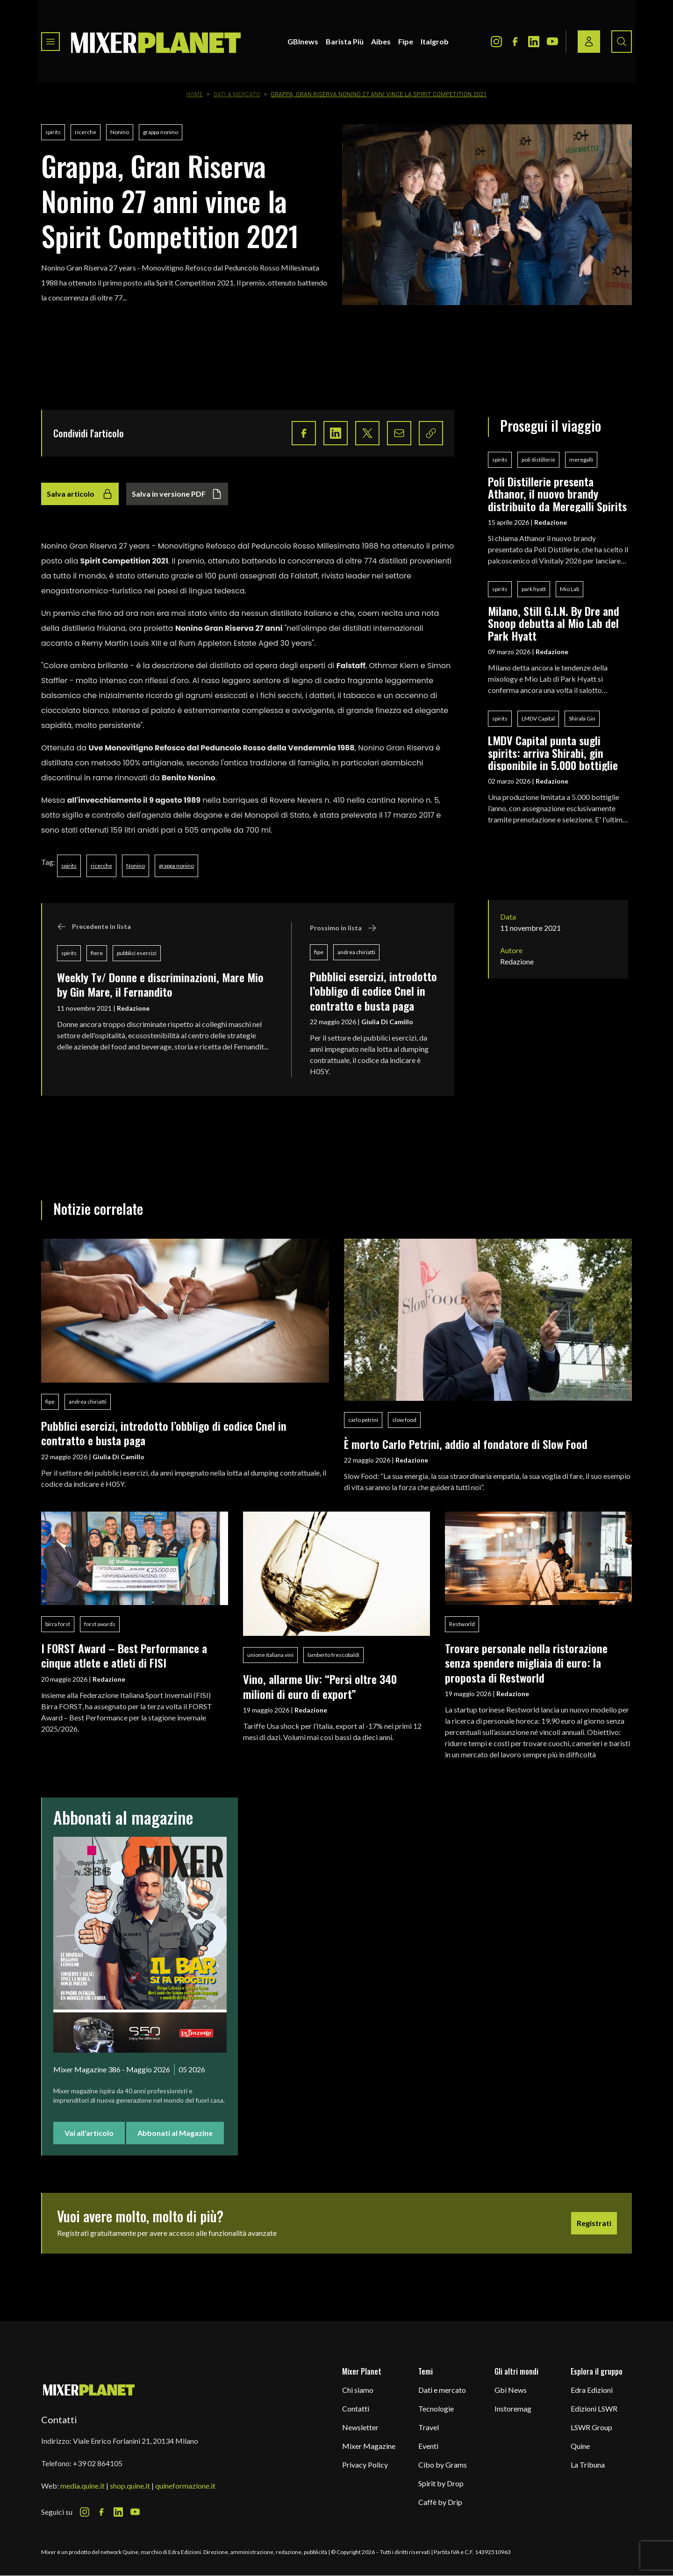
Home (194, 94)
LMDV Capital (538, 718)
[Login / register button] (589, 41)
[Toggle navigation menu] (50, 41)
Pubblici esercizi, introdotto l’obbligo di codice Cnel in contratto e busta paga (373, 991)
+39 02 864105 (97, 2463)
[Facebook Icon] (515, 41)
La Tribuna (588, 2464)
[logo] (156, 41)
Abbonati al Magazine (175, 2132)
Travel (428, 2427)
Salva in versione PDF (177, 494)
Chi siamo (357, 2389)
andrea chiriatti (356, 952)
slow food (404, 1419)
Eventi (428, 2445)
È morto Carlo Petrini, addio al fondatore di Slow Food (465, 1443)
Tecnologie (436, 2408)
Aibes (381, 41)
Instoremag (512, 2408)
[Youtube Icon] (552, 41)
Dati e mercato (442, 2389)
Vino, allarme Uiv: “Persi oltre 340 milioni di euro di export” (320, 1686)
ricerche (85, 132)
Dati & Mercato (237, 94)
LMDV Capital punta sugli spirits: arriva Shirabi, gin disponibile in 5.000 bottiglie (553, 752)
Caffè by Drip (440, 2502)
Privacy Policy (365, 2464)
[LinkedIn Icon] (533, 41)
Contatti (355, 2408)
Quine (580, 2445)
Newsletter (360, 2427)
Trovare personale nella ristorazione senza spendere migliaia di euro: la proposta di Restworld (526, 1663)
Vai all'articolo (89, 2132)
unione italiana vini (270, 1654)
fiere (97, 952)
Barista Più (345, 41)
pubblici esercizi (137, 952)
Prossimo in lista (343, 928)
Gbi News (510, 2389)
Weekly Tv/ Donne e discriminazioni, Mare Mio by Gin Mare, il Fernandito (160, 984)
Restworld (462, 1623)
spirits (53, 132)
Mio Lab (569, 588)
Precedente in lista (94, 926)
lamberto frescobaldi (333, 1654)
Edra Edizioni (592, 2389)
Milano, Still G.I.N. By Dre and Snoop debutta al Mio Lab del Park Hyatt (553, 623)
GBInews (302, 41)
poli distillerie (538, 459)
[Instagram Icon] (496, 41)
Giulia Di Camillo (387, 1022)
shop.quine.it (130, 2485)
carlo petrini (363, 1419)
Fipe (405, 41)
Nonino (119, 132)
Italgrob (435, 41)
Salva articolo (80, 494)
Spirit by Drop (441, 2483)
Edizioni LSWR (594, 2408)
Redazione (133, 1008)
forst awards (99, 1623)
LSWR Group (591, 2427)
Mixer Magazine (368, 2445)
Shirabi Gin (582, 718)
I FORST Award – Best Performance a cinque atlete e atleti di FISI (124, 1655)
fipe (318, 952)
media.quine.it (82, 2485)
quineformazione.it (185, 2485)
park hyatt (534, 588)
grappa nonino (160, 132)
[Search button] (621, 41)
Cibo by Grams (442, 2464)
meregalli (581, 459)
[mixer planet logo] (89, 2389)
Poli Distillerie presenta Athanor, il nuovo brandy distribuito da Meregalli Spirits (557, 493)
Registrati (594, 2223)
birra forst (57, 1623)
